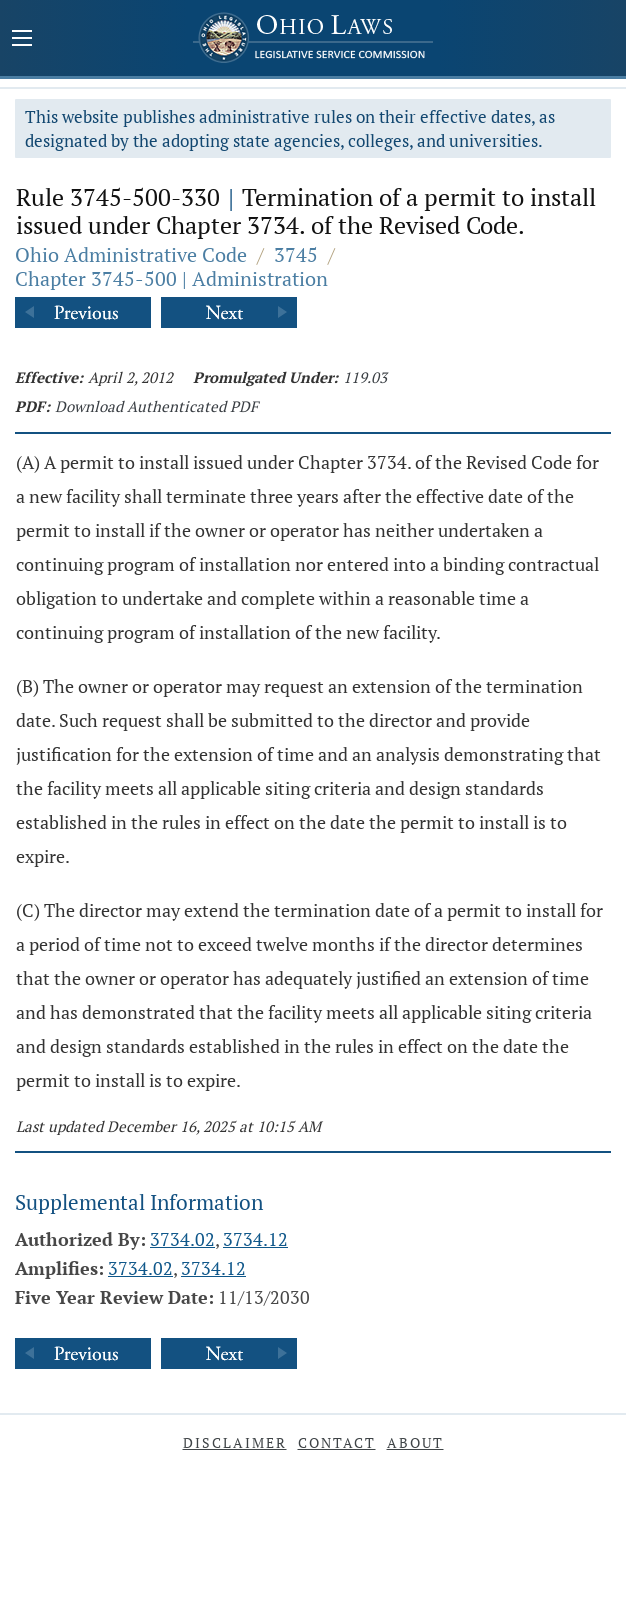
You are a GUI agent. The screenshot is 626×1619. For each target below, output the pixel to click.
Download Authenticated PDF (156, 406)
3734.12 (255, 1239)
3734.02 (182, 1239)
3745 (296, 254)
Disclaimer (235, 1442)
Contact (337, 1442)
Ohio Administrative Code (131, 254)
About (415, 1442)
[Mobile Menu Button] (22, 40)
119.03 (365, 377)
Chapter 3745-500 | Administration (171, 278)
